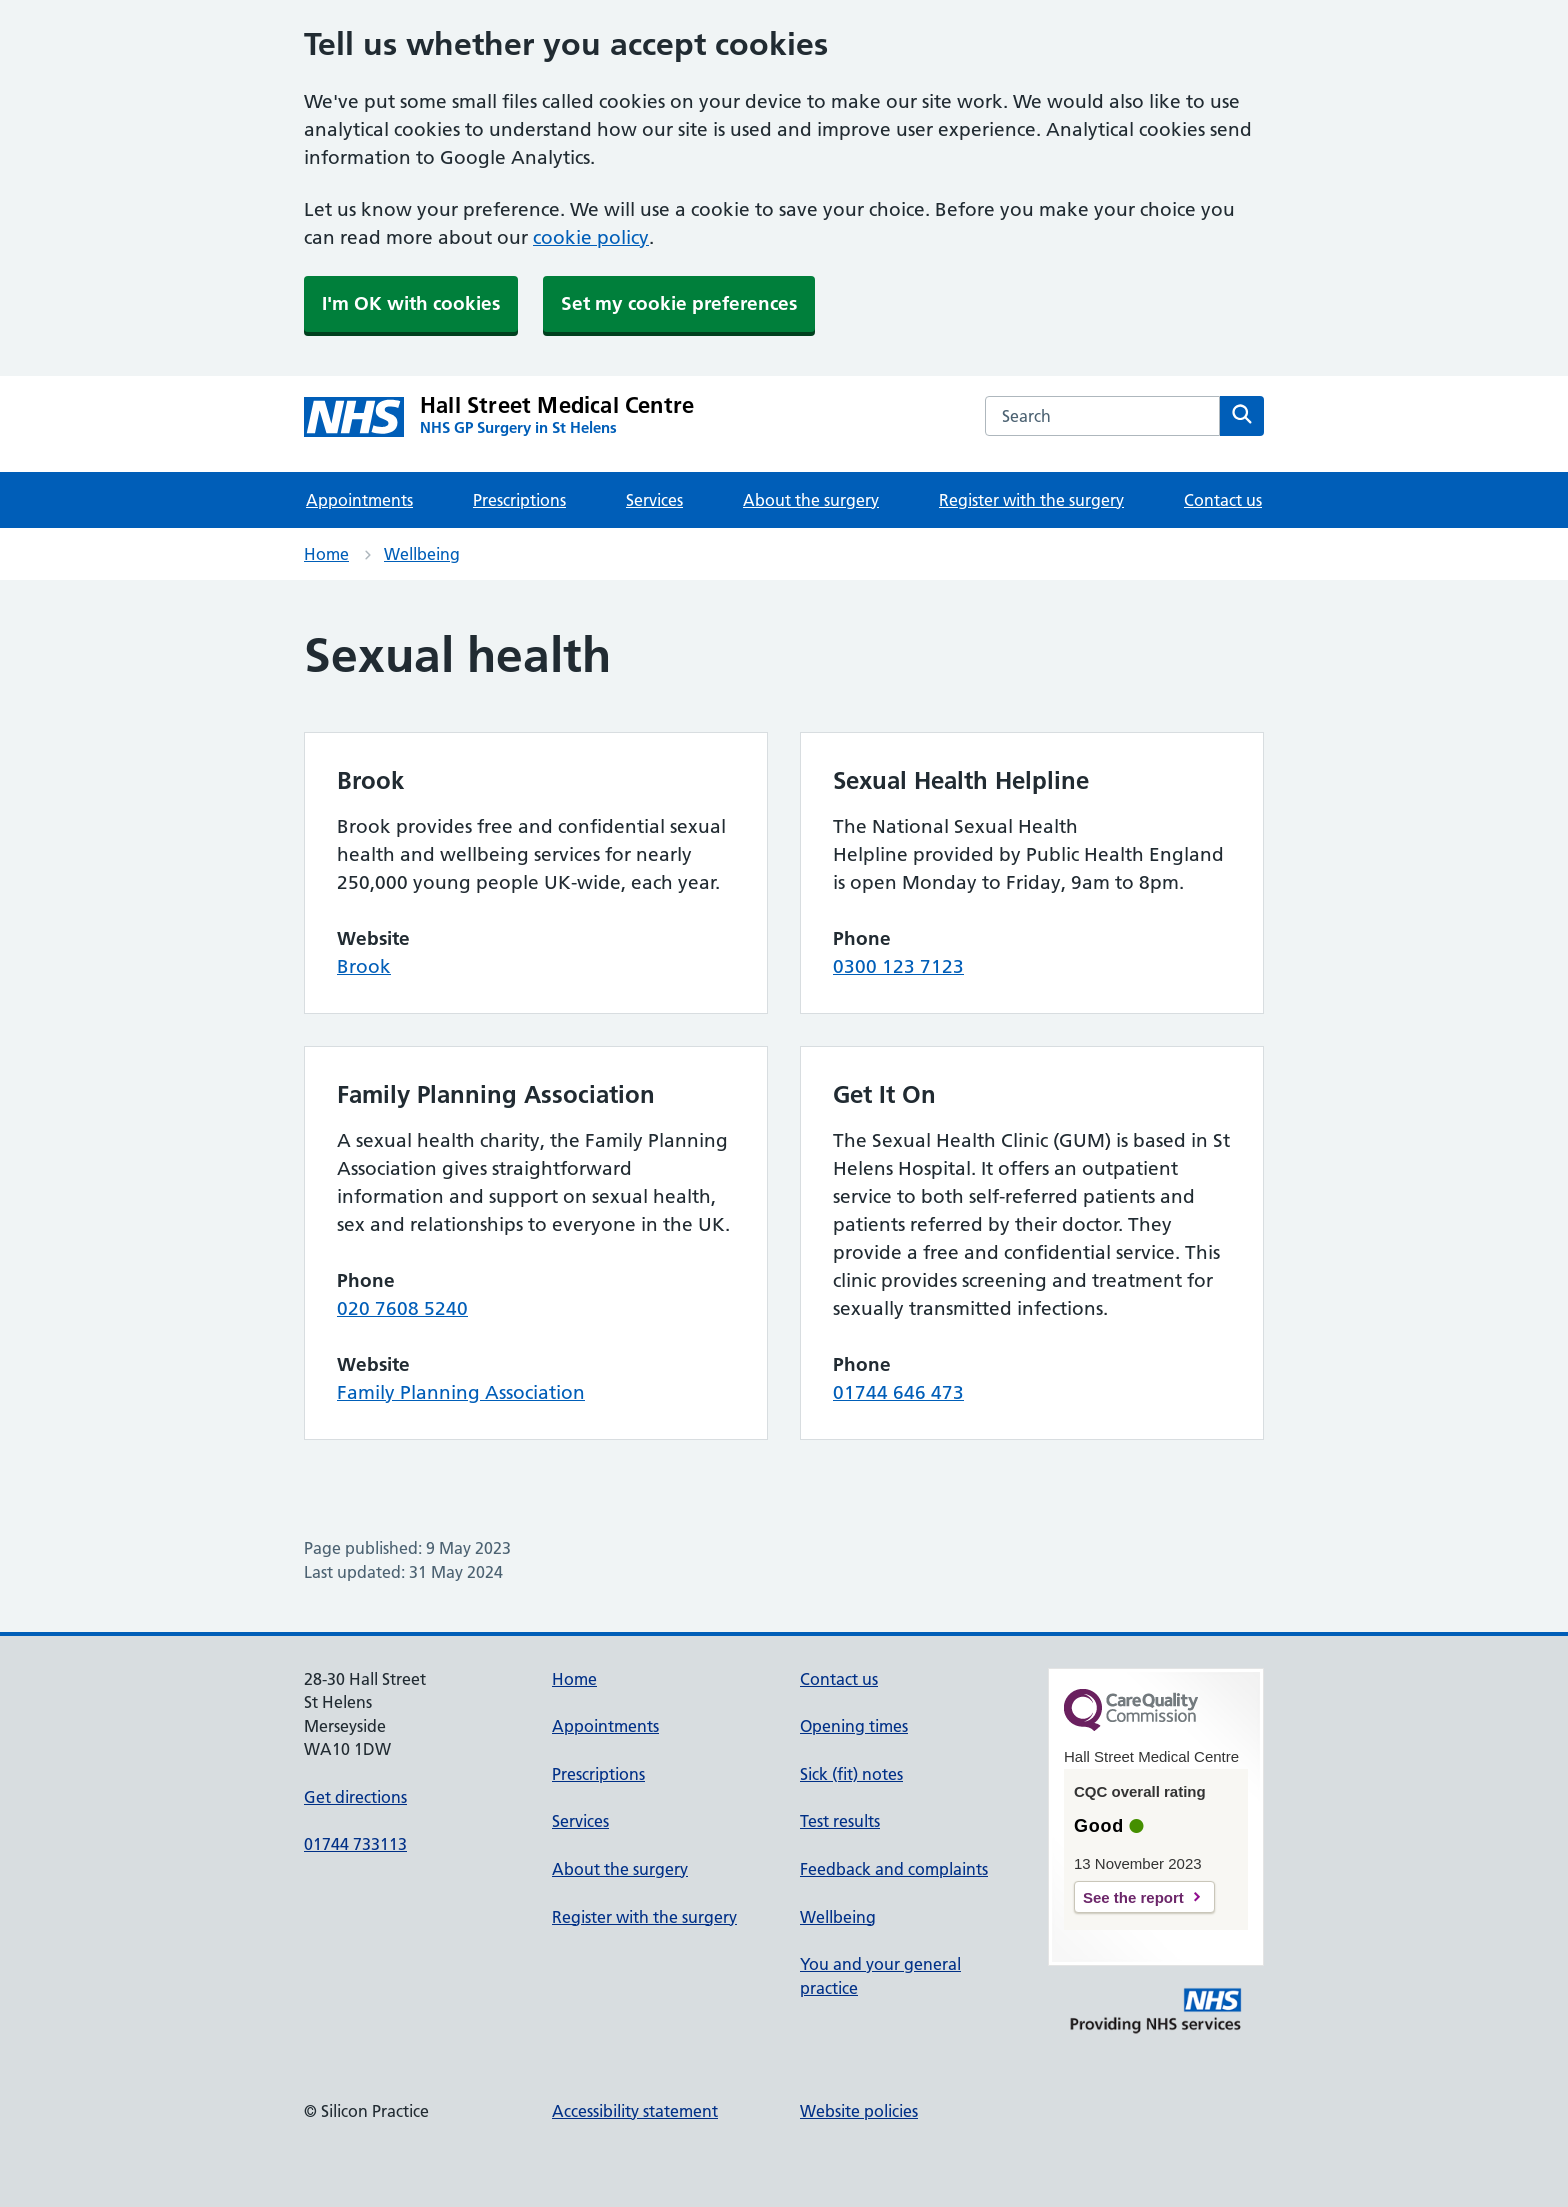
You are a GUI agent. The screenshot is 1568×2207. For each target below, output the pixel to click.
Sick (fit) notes (851, 1774)
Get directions (355, 1797)
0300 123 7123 (898, 966)
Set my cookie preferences (679, 303)
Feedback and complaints (894, 1869)
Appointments (359, 500)
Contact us (1223, 500)
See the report (1133, 1897)
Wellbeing (422, 554)
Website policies (859, 2111)
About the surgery (811, 500)
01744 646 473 (898, 1392)
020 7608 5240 (402, 1308)
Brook (364, 966)
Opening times (854, 1726)
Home (326, 554)
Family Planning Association (461, 1392)
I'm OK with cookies (411, 303)
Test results (840, 1821)
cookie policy (591, 237)
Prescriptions (519, 500)
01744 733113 (355, 1844)
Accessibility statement (635, 2111)
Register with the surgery (1031, 500)
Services (654, 500)
